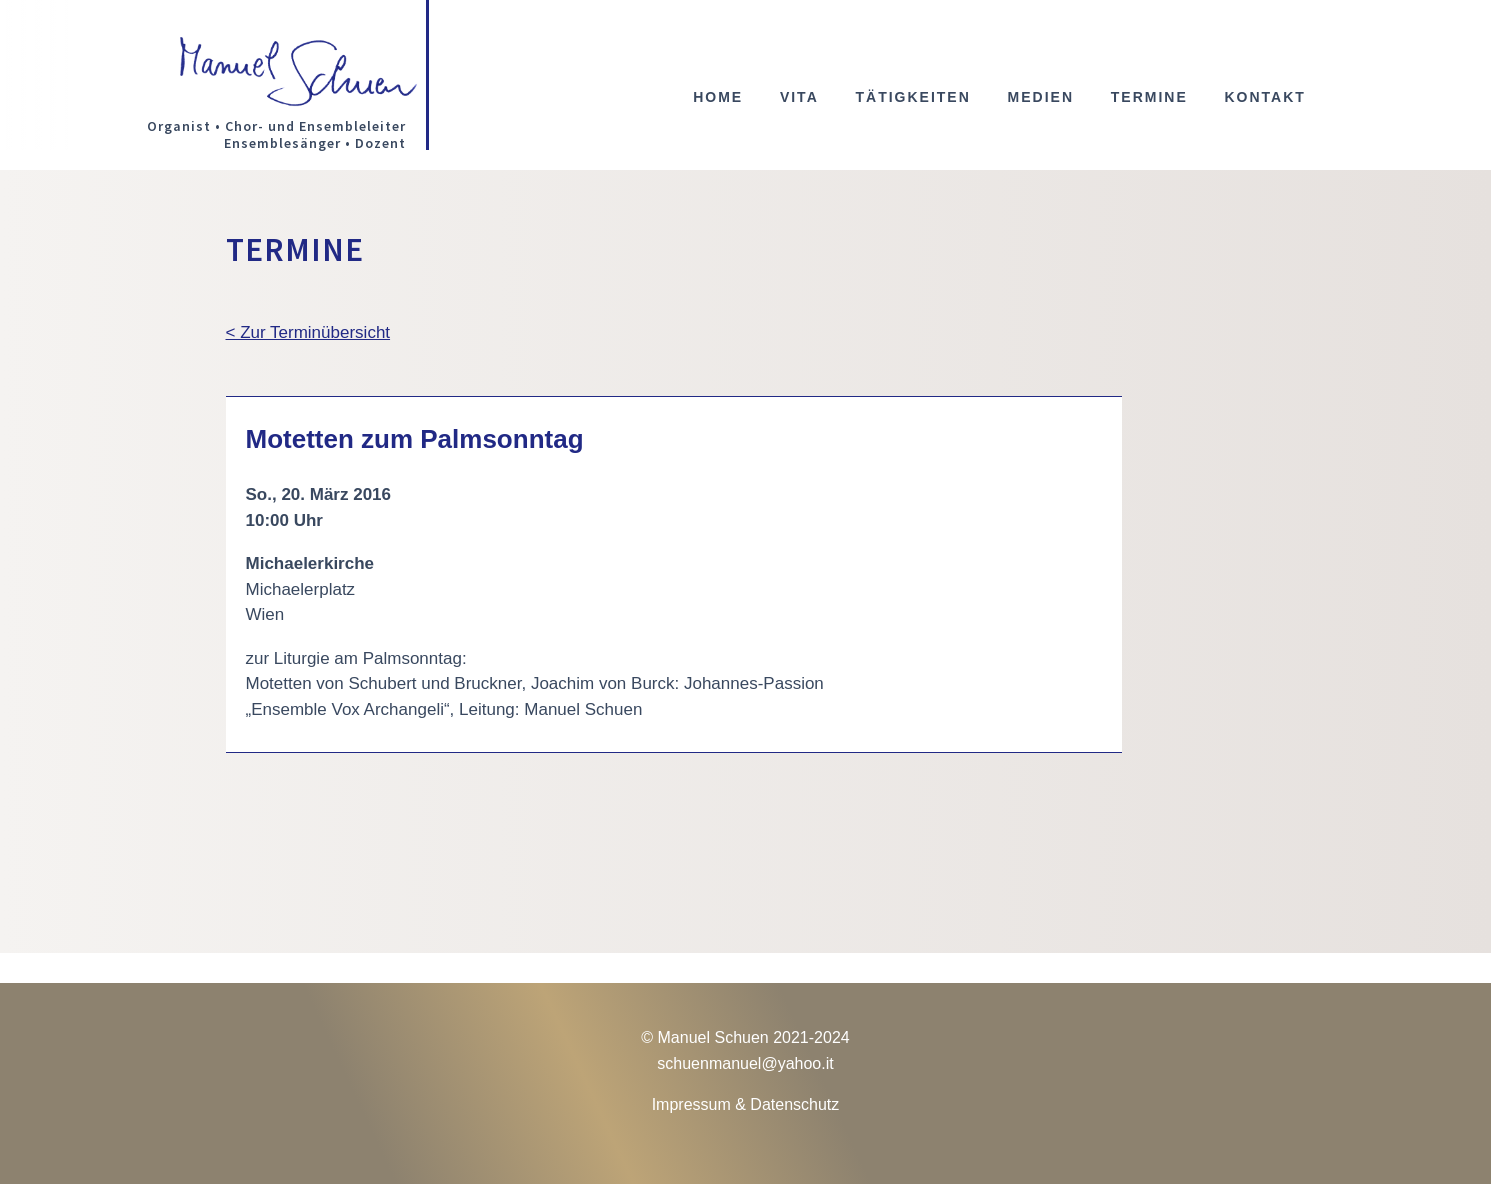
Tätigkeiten (912, 97)
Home (718, 97)
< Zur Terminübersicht (308, 332)
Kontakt (1264, 97)
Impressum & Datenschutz (746, 1104)
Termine (1149, 97)
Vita (799, 97)
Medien (1041, 97)
